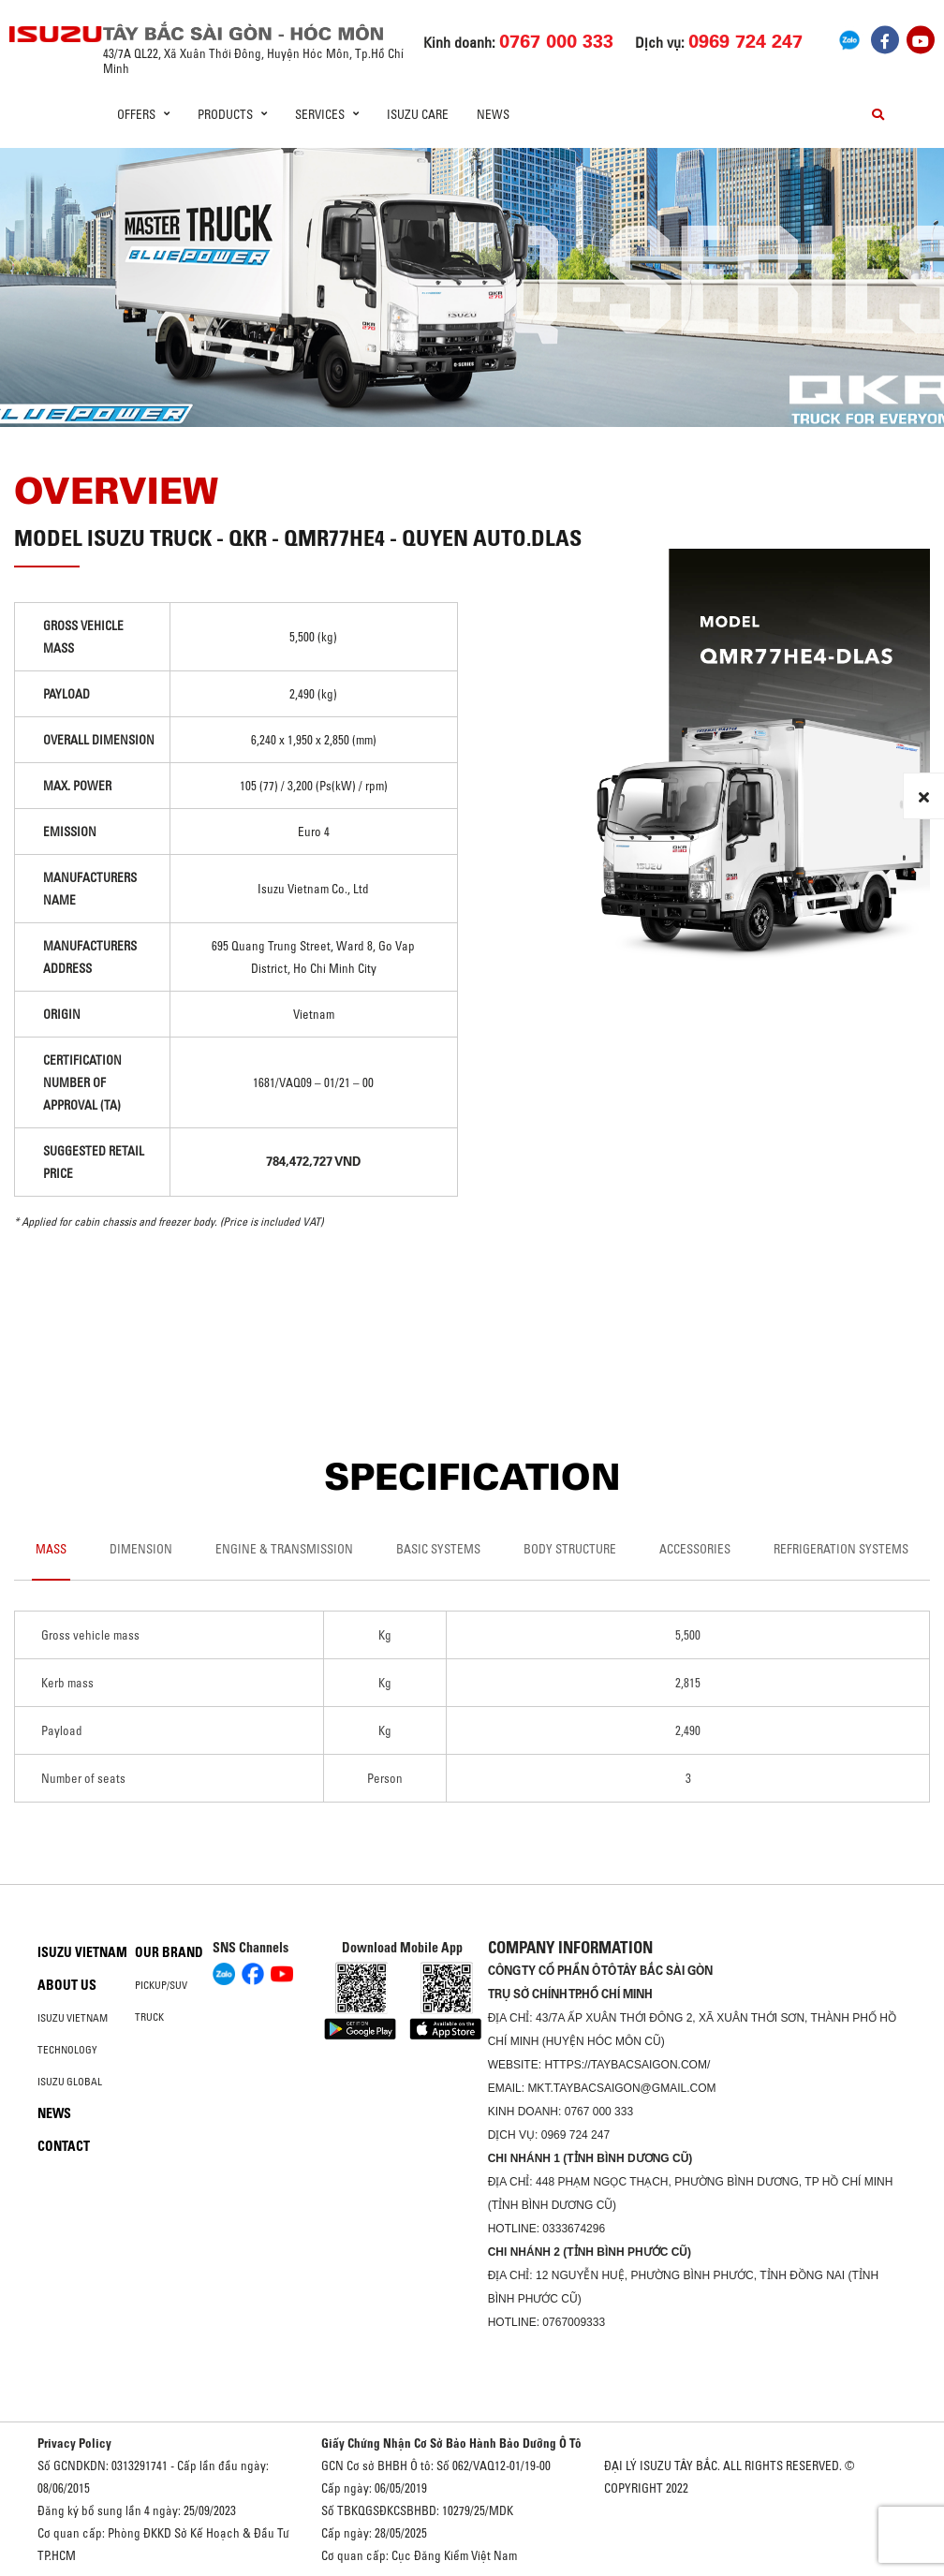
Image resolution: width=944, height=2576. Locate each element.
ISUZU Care (418, 114)
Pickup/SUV (161, 1985)
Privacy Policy (74, 2443)
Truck (149, 2017)
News (493, 114)
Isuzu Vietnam (82, 1952)
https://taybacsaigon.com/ (627, 2064)
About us (66, 1985)
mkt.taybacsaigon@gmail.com (621, 2088)
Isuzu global (69, 2081)
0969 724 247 (575, 2135)
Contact (63, 2146)
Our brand (169, 1952)
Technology (67, 2049)
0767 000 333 (599, 2111)
